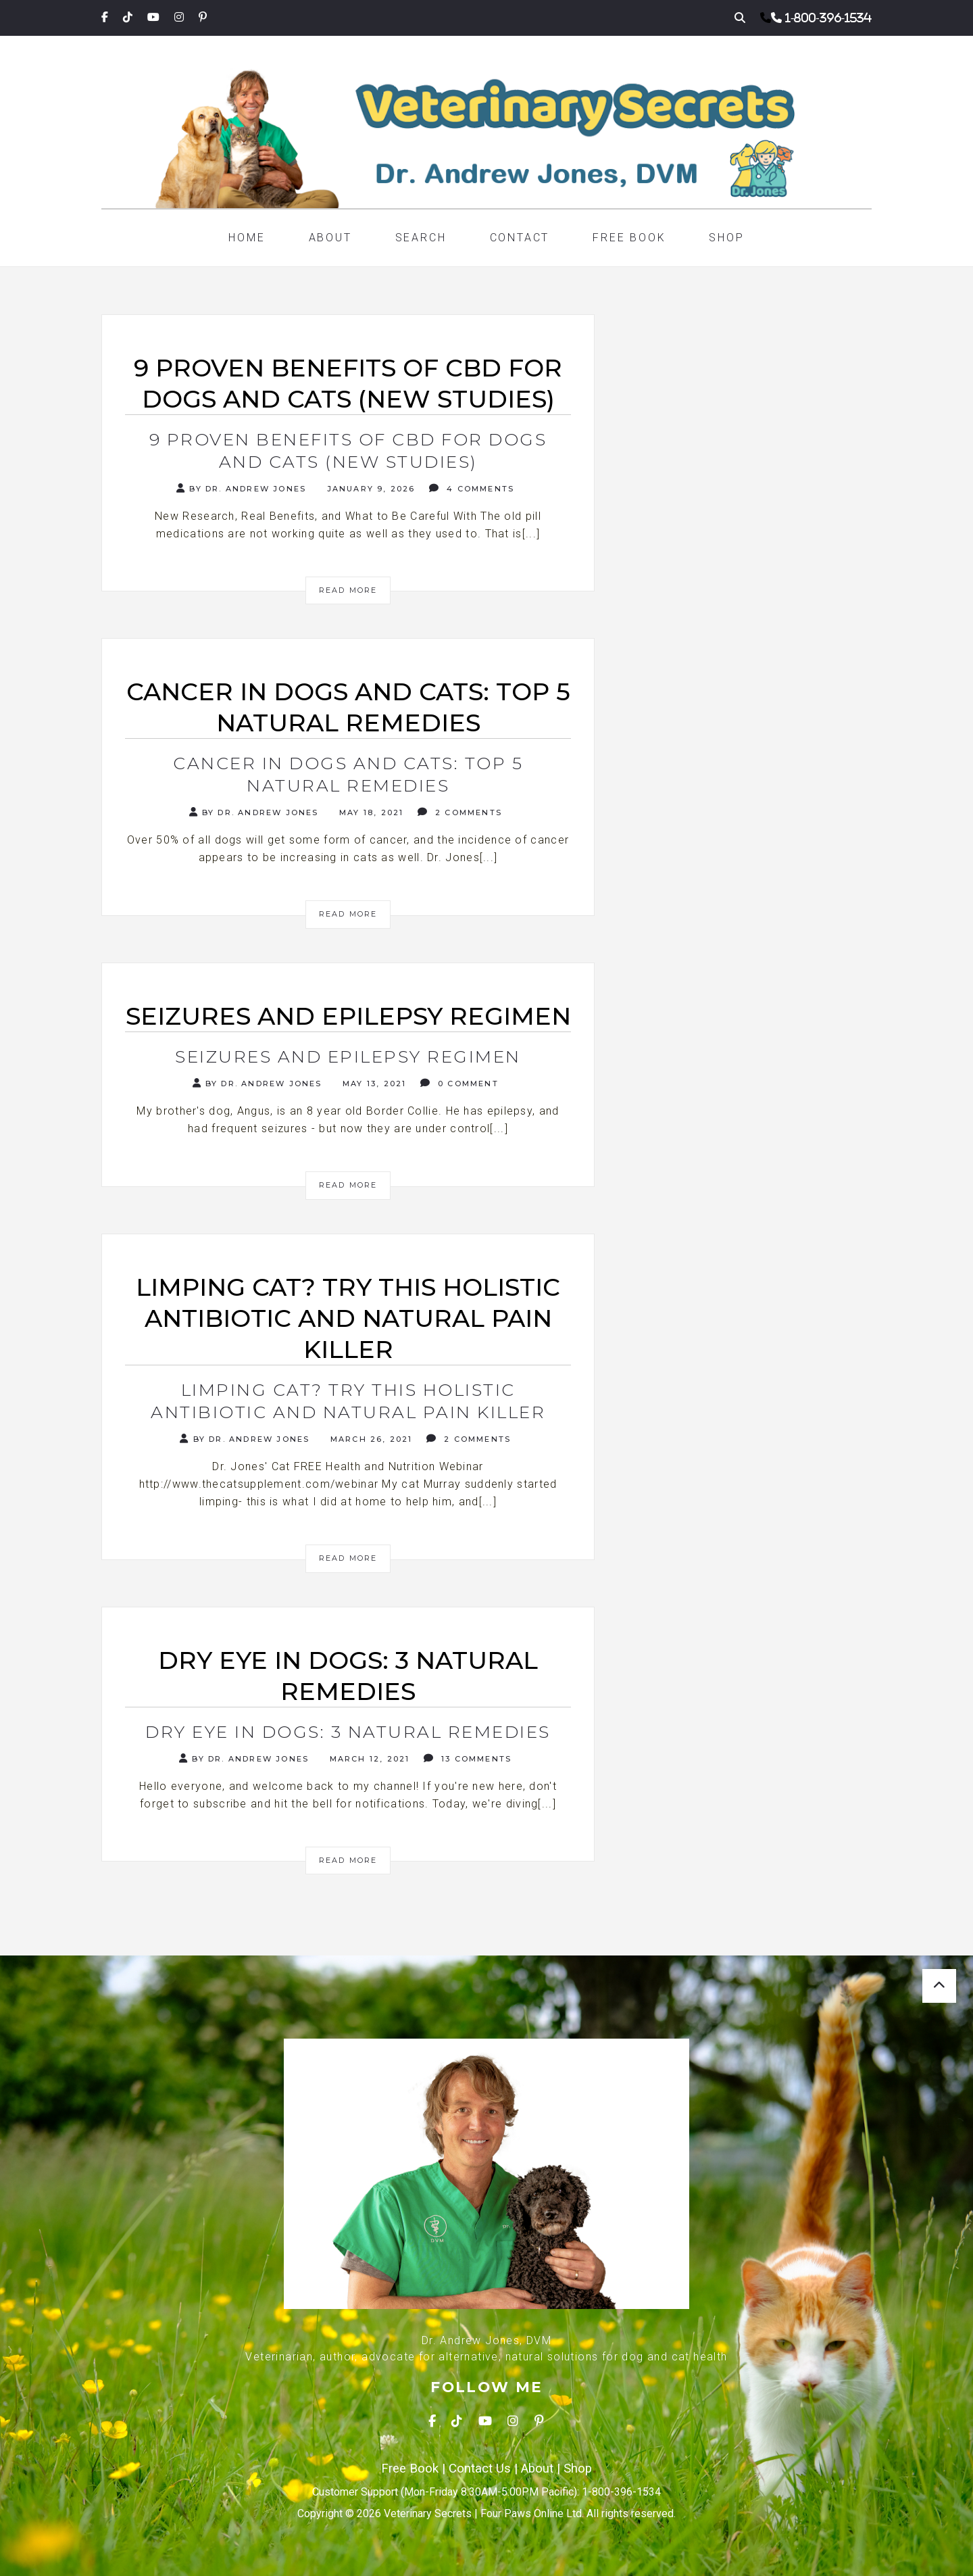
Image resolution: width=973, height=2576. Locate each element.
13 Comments (468, 1758)
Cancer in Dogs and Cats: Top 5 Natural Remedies (348, 774)
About (330, 237)
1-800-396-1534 (828, 17)
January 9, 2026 (369, 488)
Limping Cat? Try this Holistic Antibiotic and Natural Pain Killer (348, 1401)
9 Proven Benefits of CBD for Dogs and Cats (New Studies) (348, 450)
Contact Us (480, 2468)
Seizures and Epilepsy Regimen (348, 1056)
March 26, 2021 (370, 1439)
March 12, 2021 (367, 1759)
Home (246, 237)
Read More (348, 590)
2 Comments (460, 812)
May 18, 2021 (370, 812)
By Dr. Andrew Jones (241, 488)
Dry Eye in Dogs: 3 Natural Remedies (348, 1732)
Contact (520, 237)
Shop (726, 237)
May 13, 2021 (373, 1083)
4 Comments (471, 488)
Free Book (629, 237)
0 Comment (459, 1083)
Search (421, 237)
